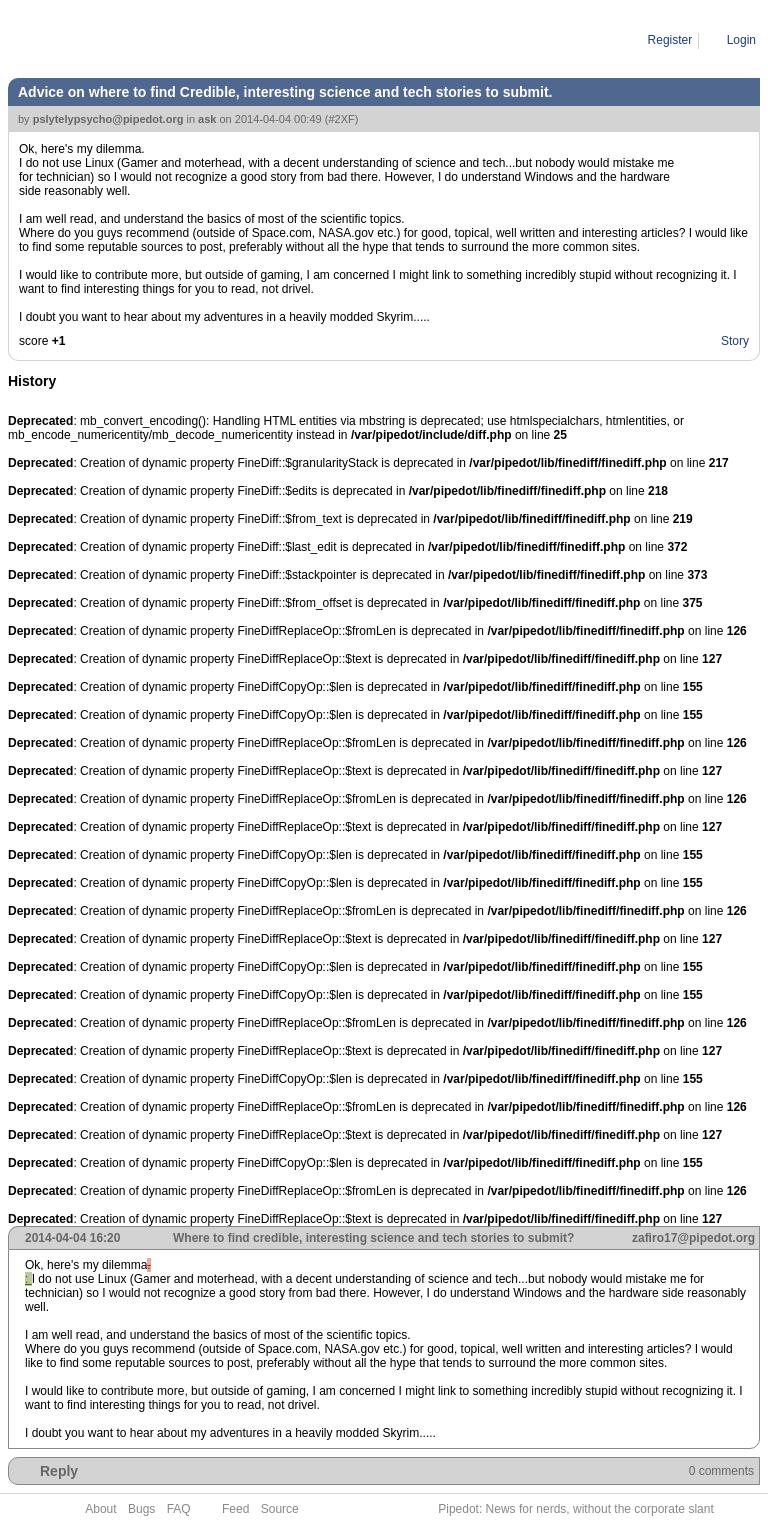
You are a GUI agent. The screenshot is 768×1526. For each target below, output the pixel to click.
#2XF (341, 119)
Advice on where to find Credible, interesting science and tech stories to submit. (333, 40)
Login (741, 40)
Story (735, 341)
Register (670, 40)
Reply (59, 1471)
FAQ (179, 1509)
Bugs (141, 1509)
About (100, 1509)
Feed (235, 1509)
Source (280, 1509)
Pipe (96, 40)
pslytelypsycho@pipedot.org (108, 119)
